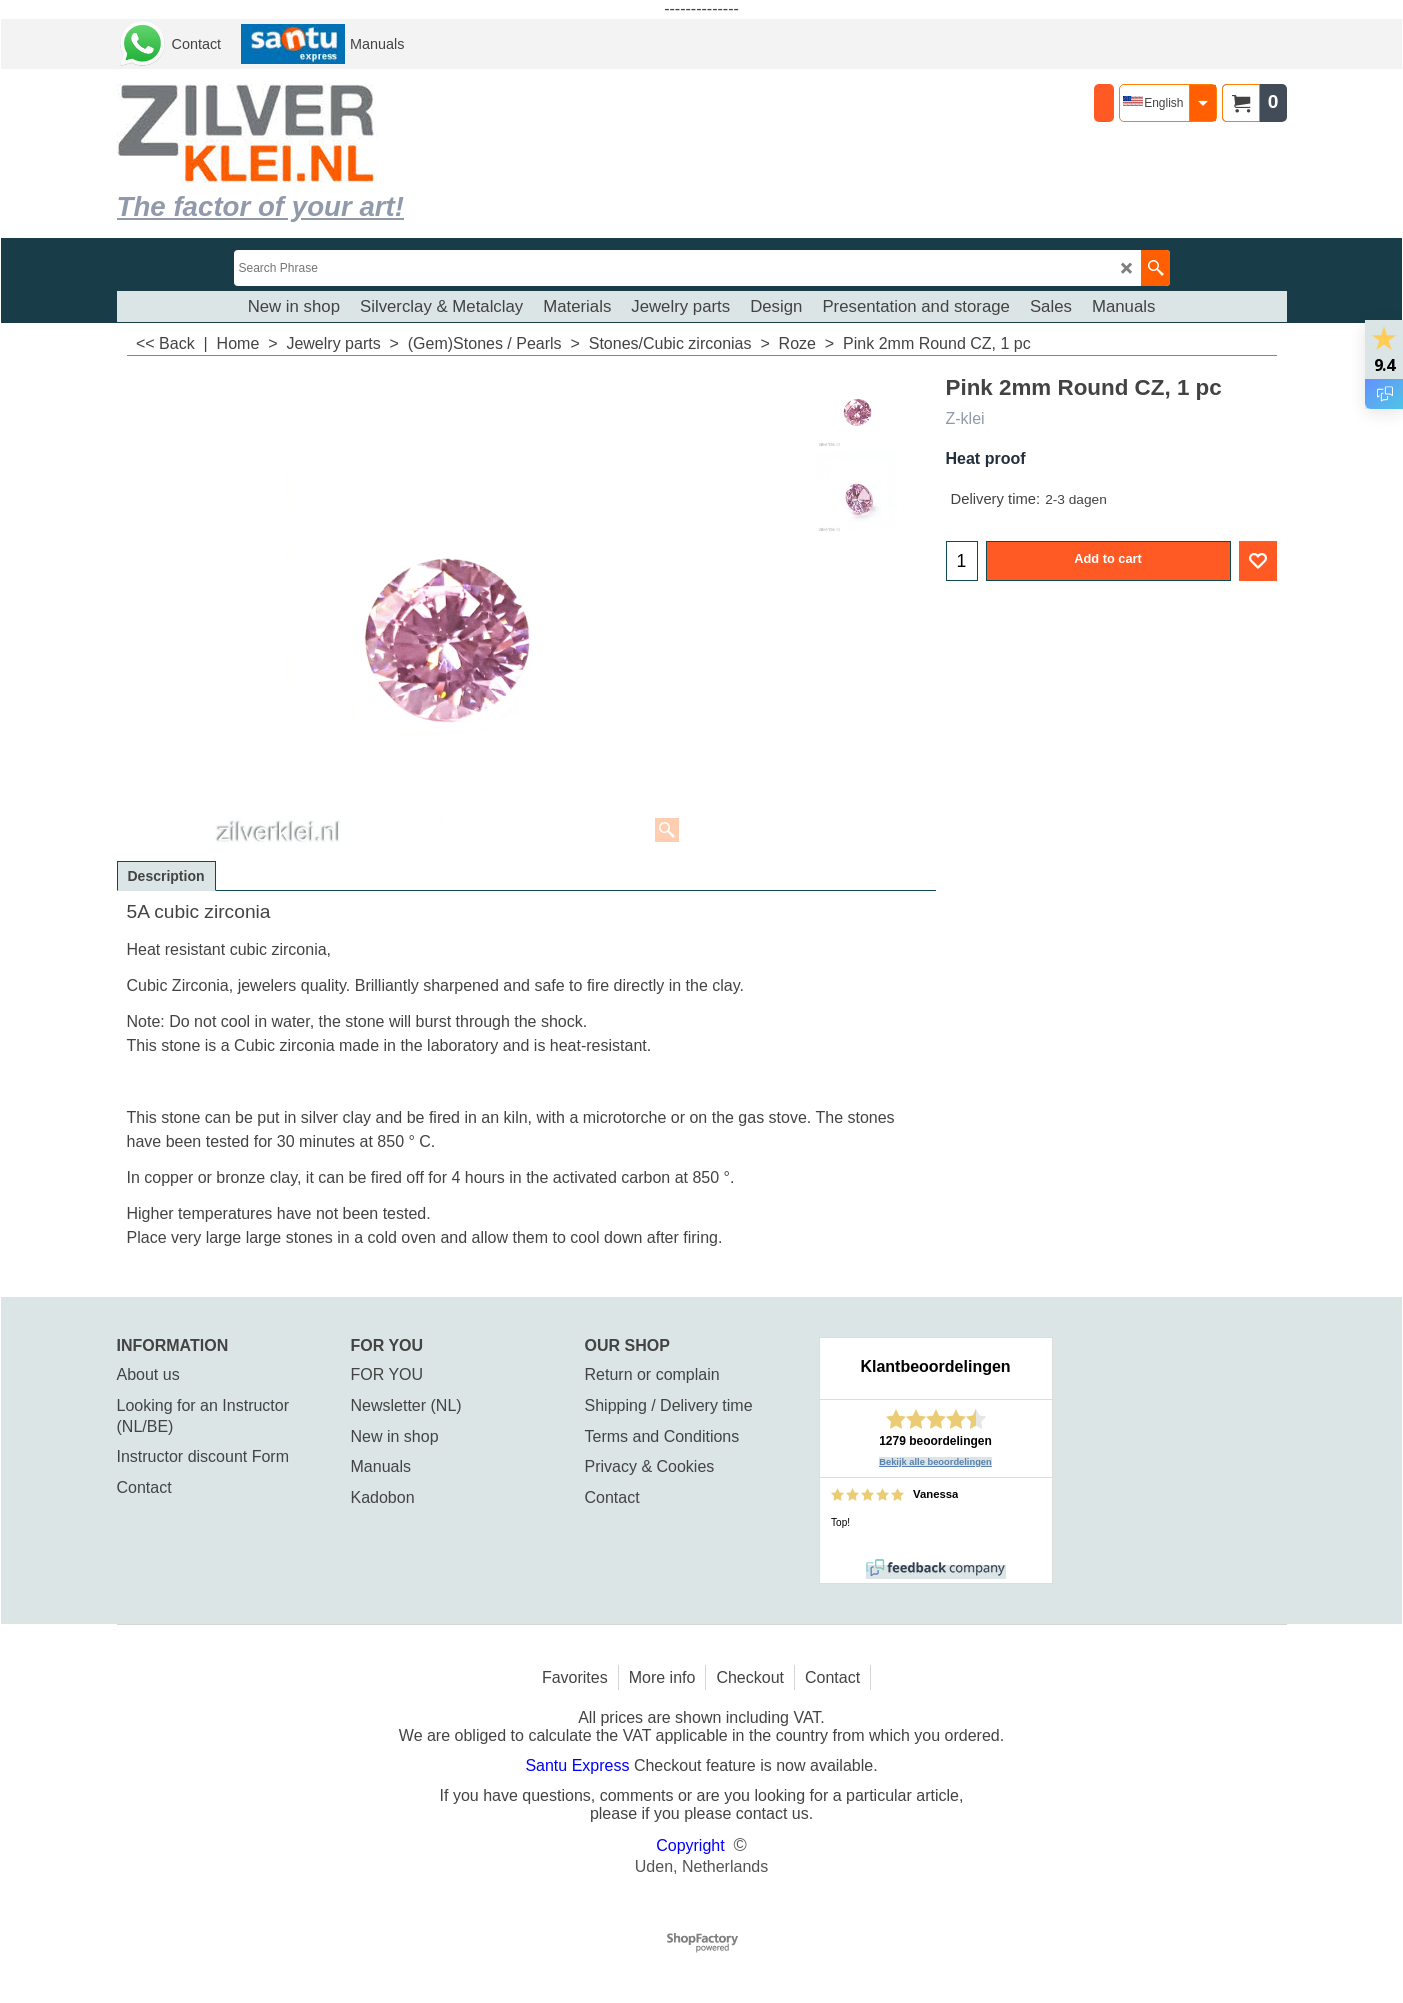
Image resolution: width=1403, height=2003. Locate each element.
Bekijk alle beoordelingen (935, 1462)
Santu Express (579, 1765)
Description (166, 876)
